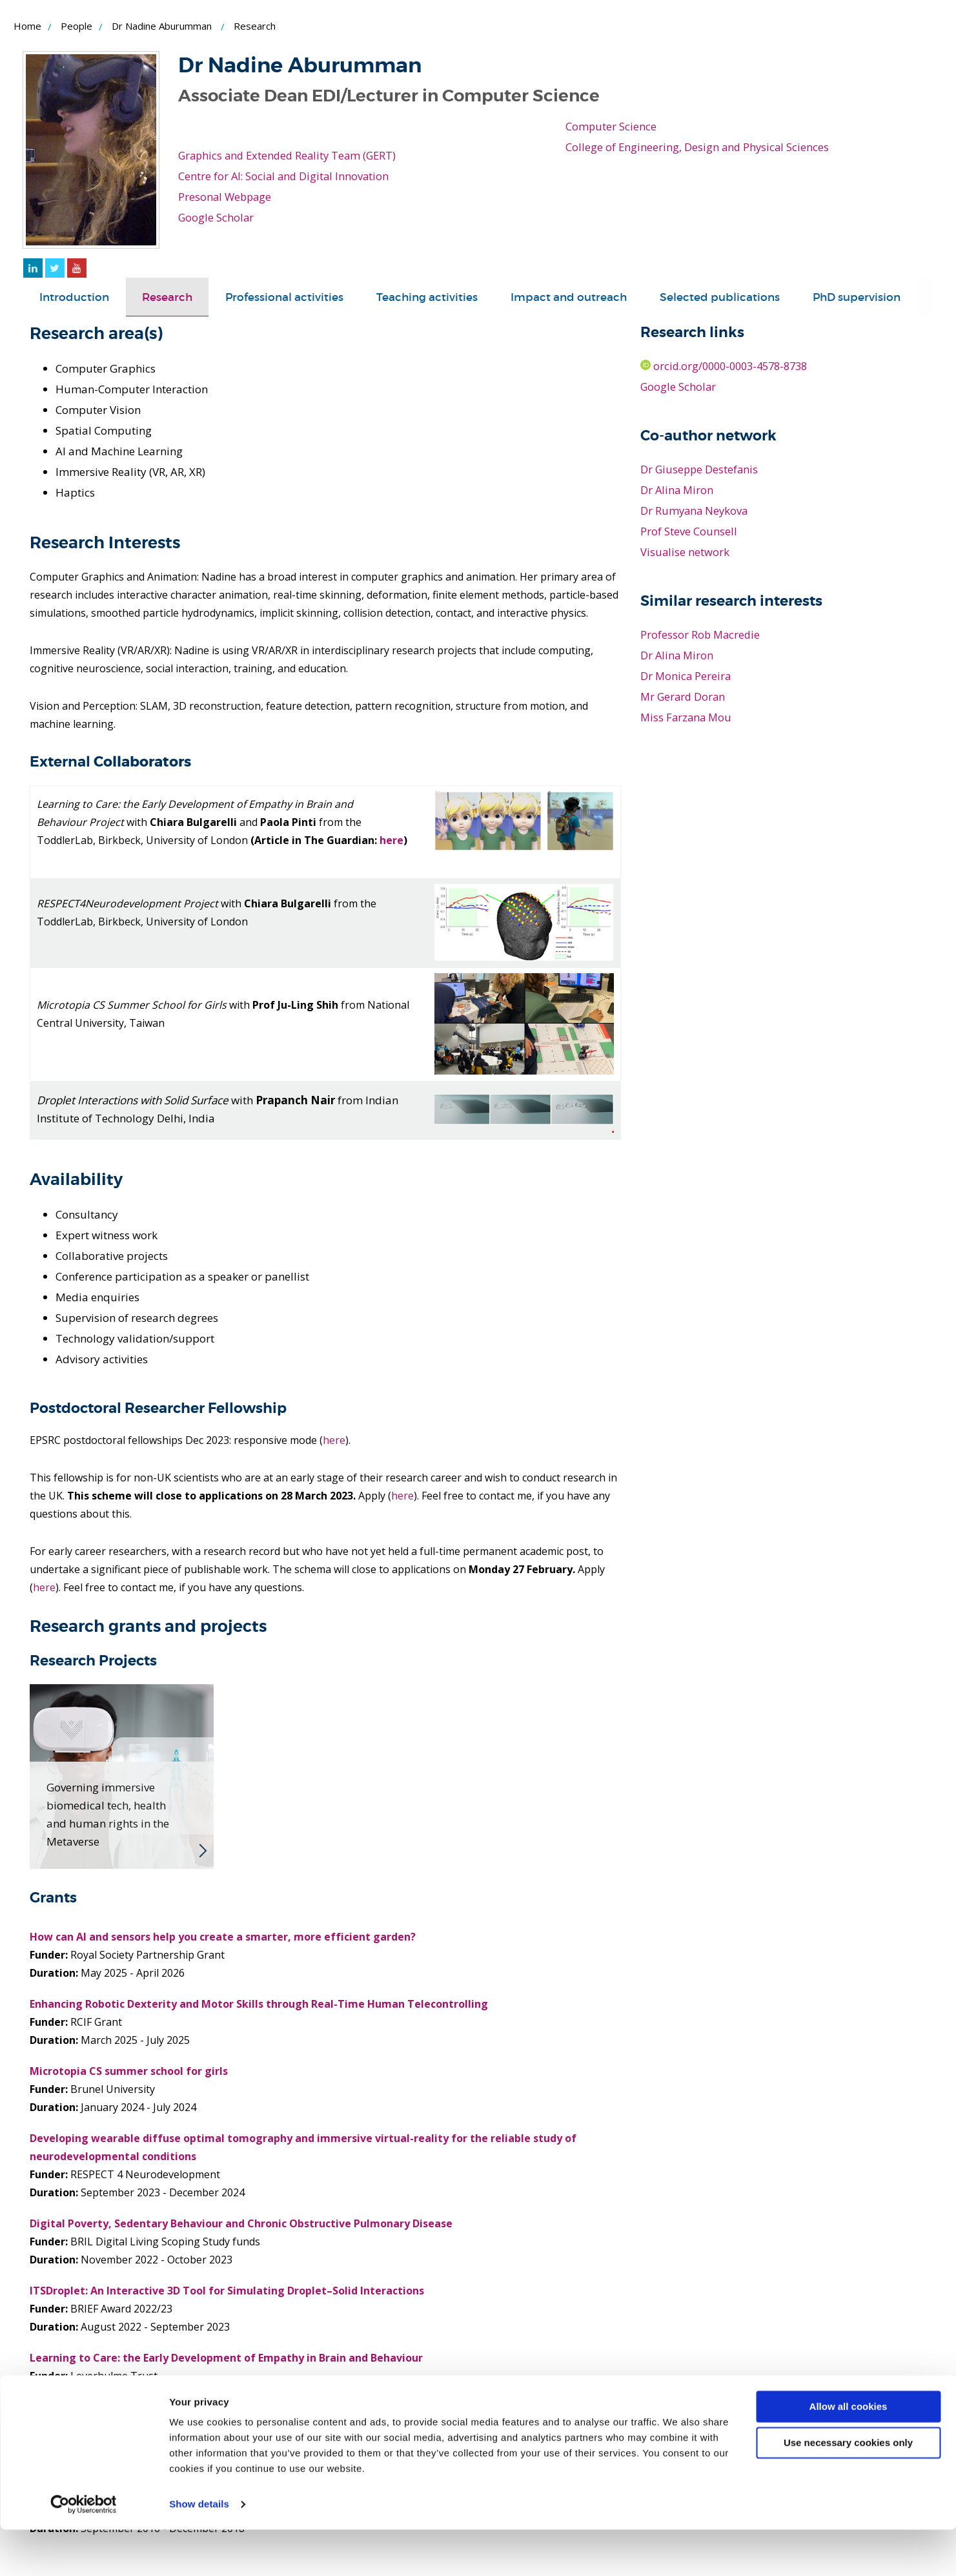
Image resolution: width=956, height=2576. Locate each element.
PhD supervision (856, 297)
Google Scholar (216, 217)
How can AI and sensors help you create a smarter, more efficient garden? (223, 1937)
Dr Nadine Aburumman (162, 25)
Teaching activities (427, 297)
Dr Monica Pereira (686, 675)
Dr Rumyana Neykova (695, 510)
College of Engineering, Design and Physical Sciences (698, 146)
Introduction (74, 297)
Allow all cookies (848, 2452)
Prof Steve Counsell (688, 531)
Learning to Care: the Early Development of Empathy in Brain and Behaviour (226, 2358)
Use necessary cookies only (848, 2489)
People (76, 25)
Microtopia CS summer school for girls (129, 2071)
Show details (199, 2550)
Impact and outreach (569, 297)
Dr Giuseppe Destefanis (700, 469)
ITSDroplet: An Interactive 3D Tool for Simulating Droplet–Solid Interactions (227, 2290)
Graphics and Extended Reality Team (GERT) (291, 155)
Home (27, 25)
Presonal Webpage (226, 196)
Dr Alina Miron (677, 489)
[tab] (74, 297)
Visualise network (685, 551)
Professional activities (284, 297)
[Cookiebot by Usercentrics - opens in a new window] (83, 2551)
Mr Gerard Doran (684, 696)
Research (167, 297)
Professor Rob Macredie (701, 634)
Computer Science (611, 126)
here (391, 840)
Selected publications (720, 297)
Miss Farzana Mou (687, 717)
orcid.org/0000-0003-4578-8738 (729, 365)
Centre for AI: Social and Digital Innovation (285, 176)
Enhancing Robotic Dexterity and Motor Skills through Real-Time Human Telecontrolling (259, 2004)
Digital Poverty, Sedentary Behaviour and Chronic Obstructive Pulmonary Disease (241, 2223)
